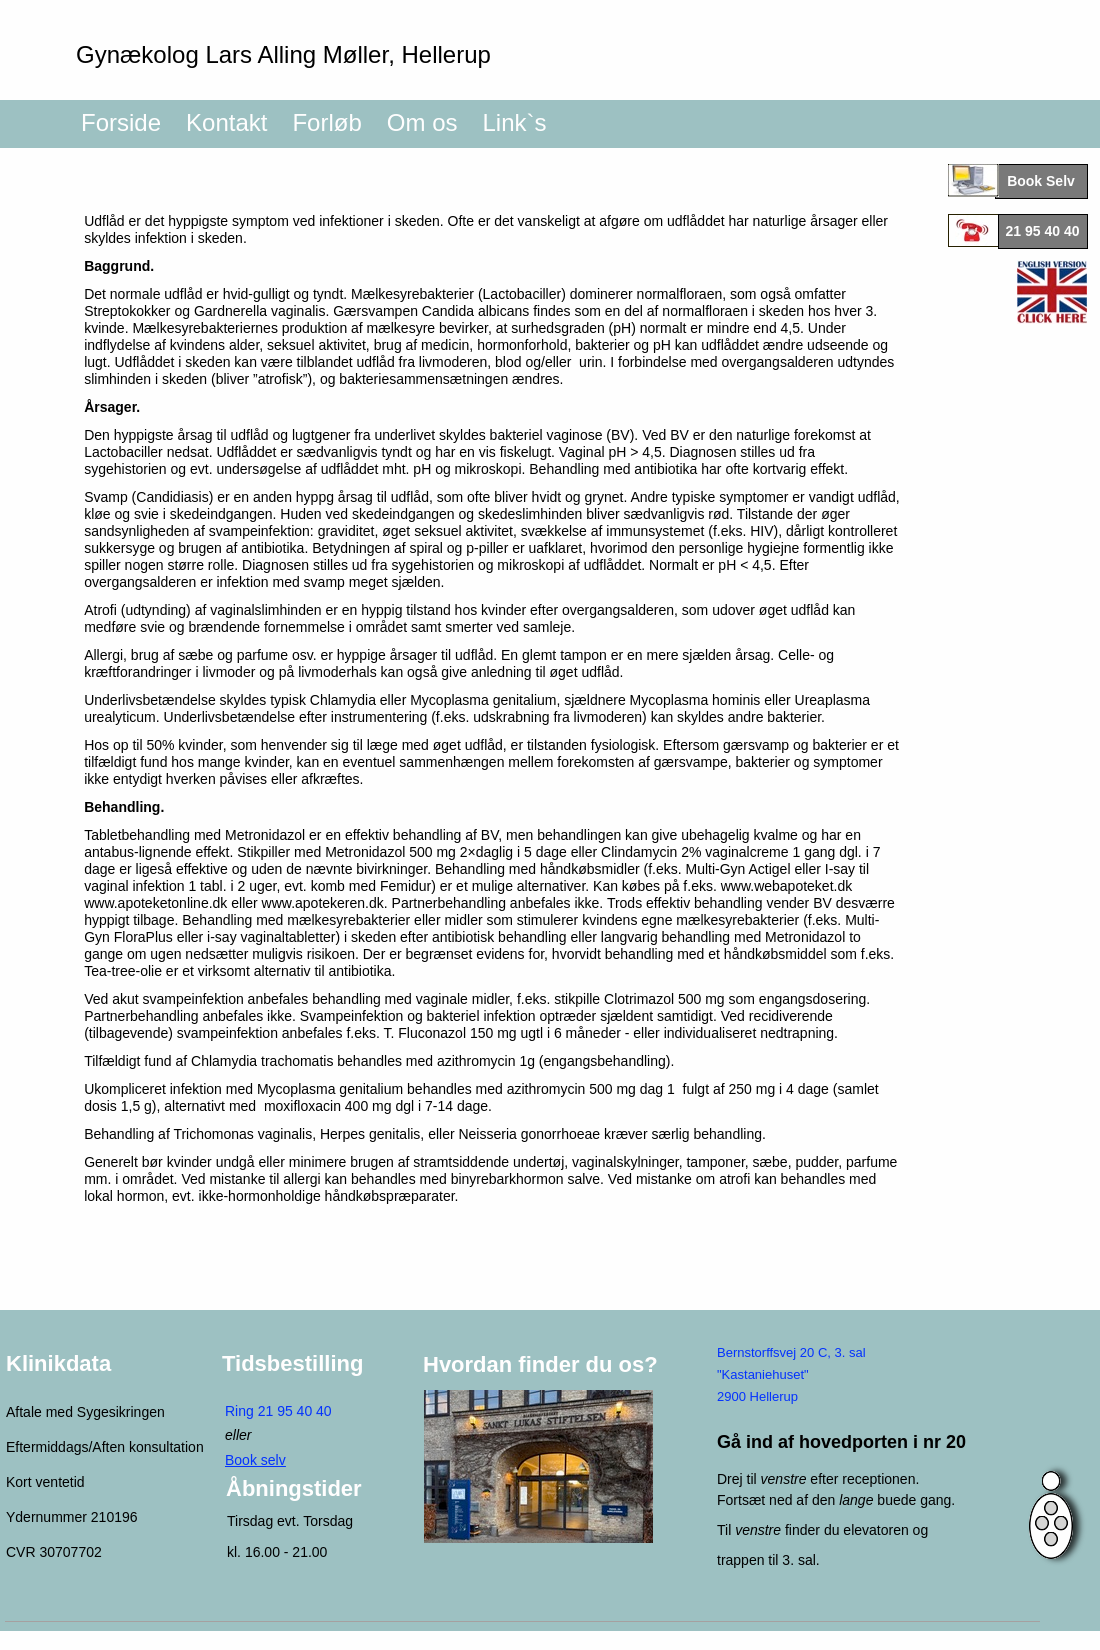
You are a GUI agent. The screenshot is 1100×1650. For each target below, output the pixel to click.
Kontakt (226, 122)
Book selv (255, 1460)
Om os (422, 122)
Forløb (326, 122)
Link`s (514, 122)
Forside (121, 122)
